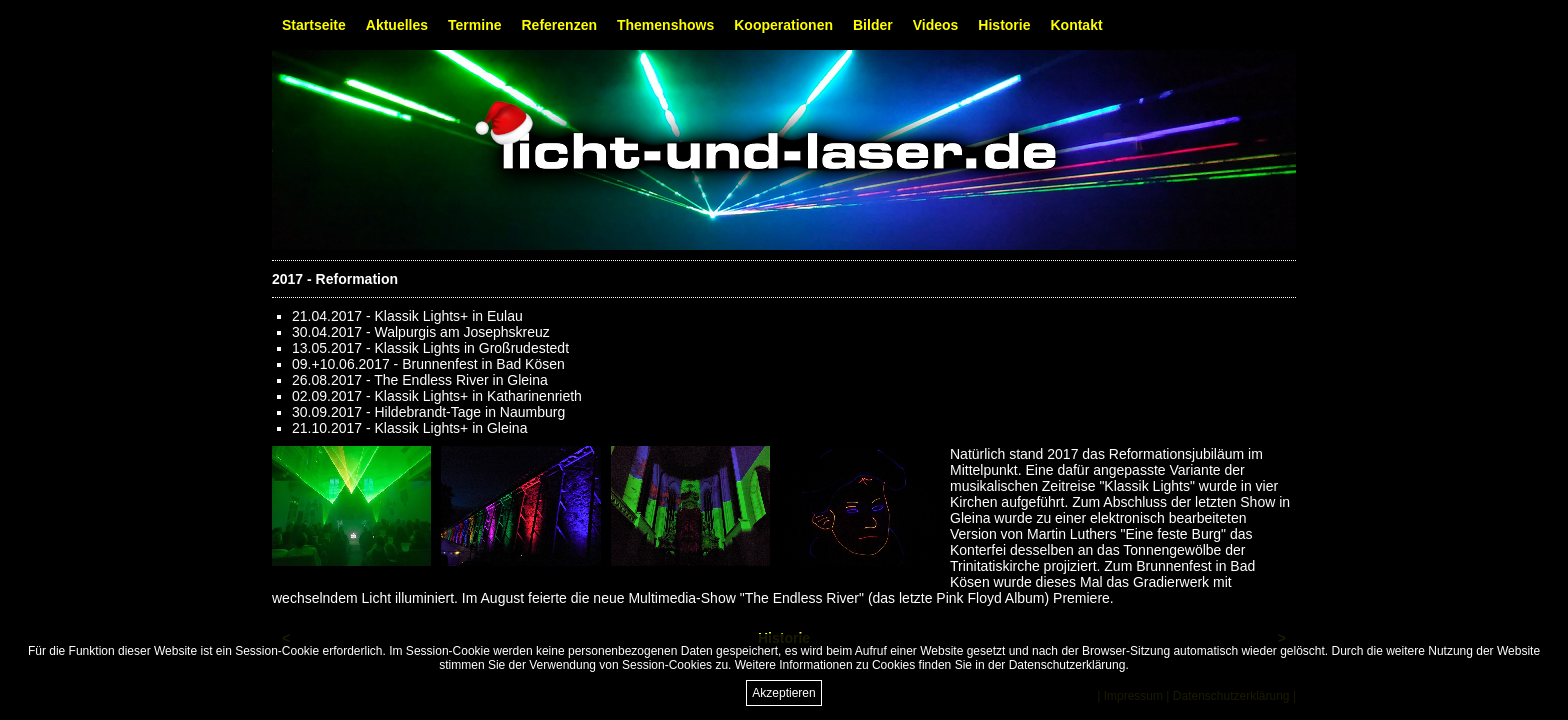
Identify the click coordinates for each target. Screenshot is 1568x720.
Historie (1004, 25)
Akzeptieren (783, 693)
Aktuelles (397, 25)
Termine (474, 25)
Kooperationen (783, 25)
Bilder (873, 25)
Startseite (314, 25)
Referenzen (559, 25)
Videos (936, 25)
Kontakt (1076, 25)
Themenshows (665, 25)
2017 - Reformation (335, 279)
